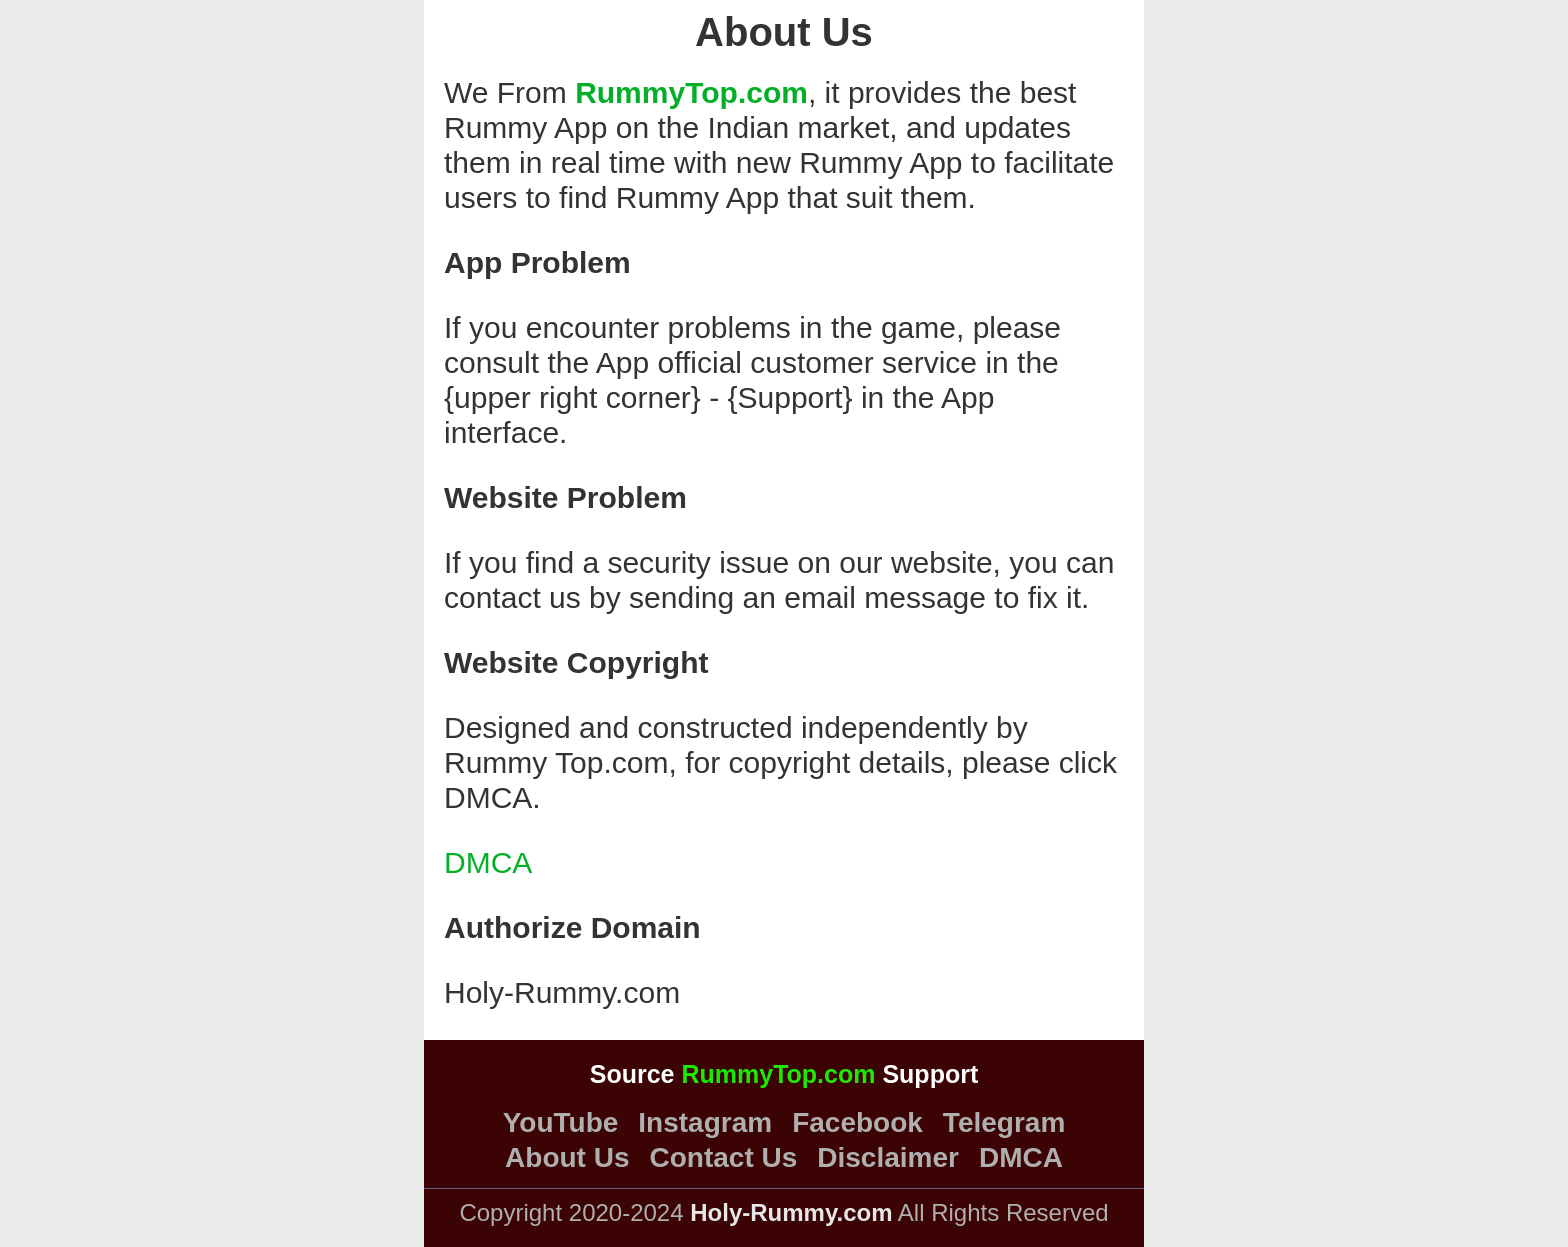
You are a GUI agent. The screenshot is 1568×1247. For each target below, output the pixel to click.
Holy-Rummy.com (562, 992)
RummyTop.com (691, 92)
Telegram (1004, 1123)
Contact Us (724, 1158)
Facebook (857, 1123)
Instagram (705, 1123)
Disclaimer (888, 1158)
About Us (567, 1158)
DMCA (488, 862)
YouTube (561, 1123)
